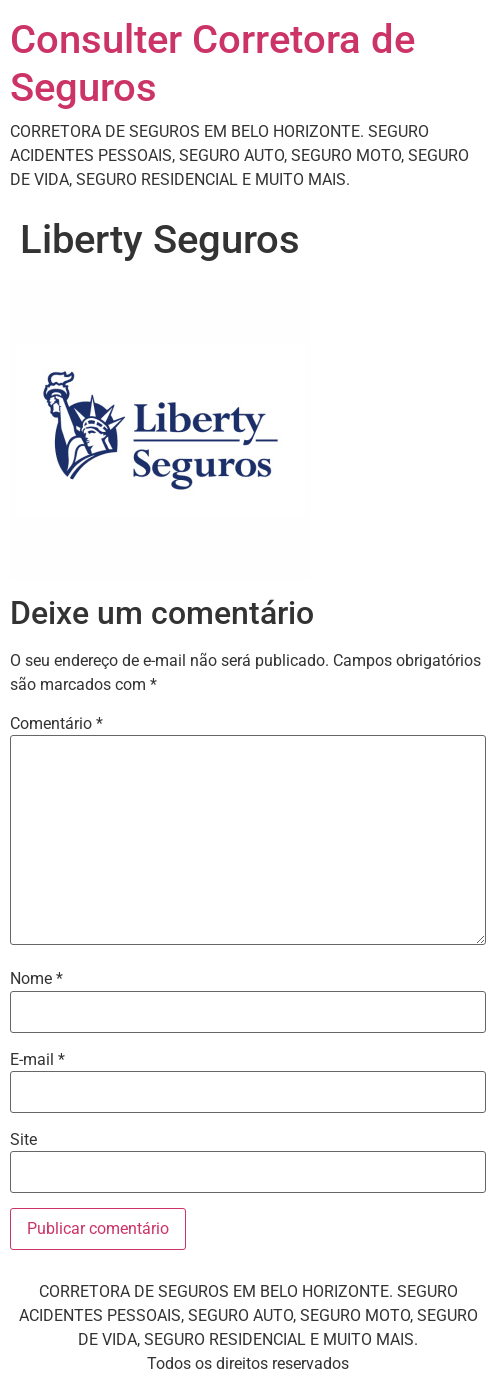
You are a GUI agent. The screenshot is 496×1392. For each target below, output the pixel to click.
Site (23, 1140)
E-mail (37, 1060)
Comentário (56, 724)
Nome (36, 979)
